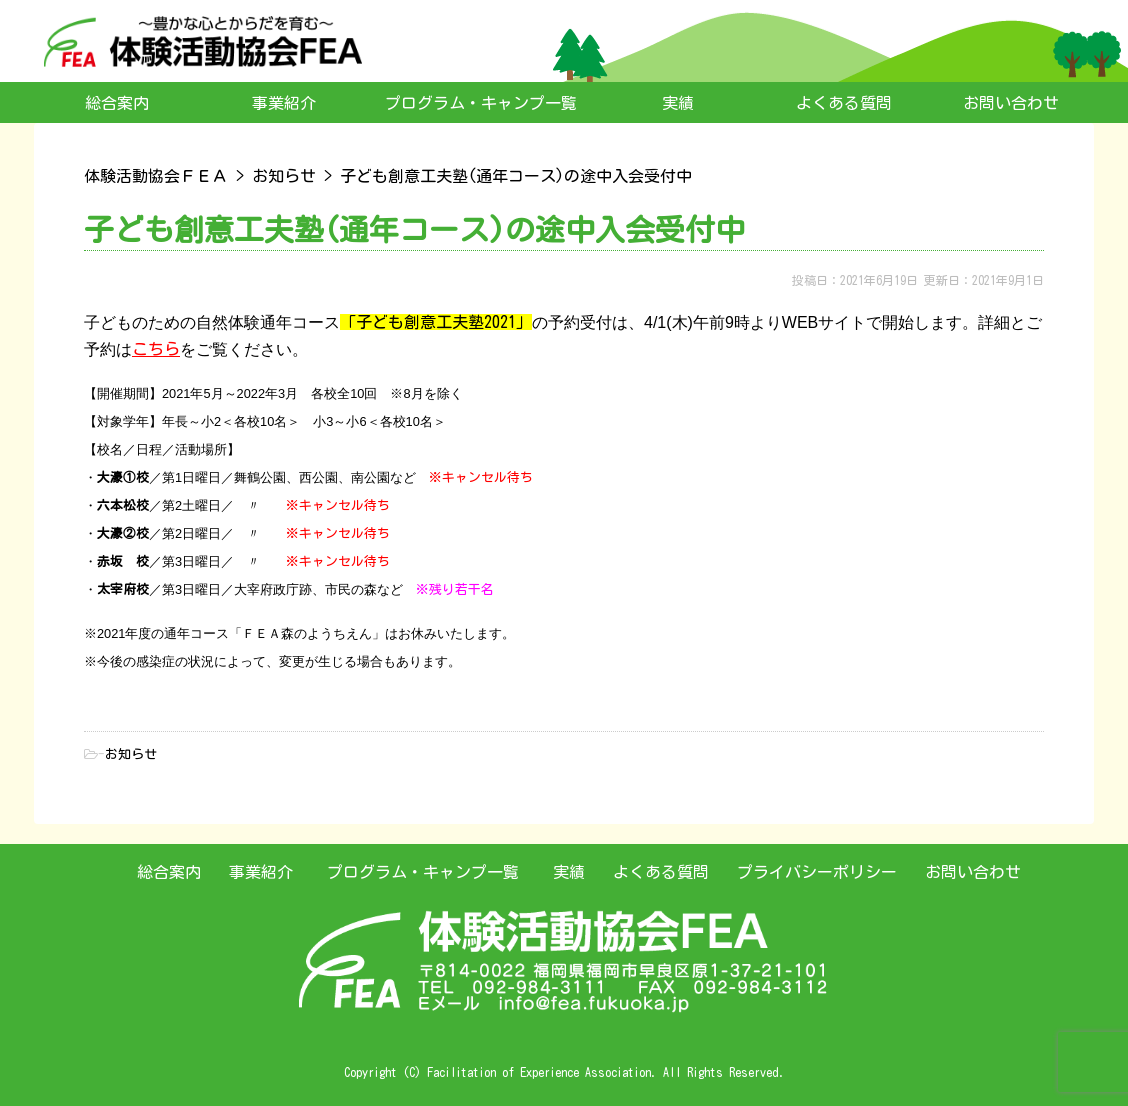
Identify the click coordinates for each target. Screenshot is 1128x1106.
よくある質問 (844, 103)
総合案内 (117, 103)
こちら (156, 349)
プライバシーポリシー (817, 872)
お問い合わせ (1011, 103)
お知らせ (131, 754)
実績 (678, 103)
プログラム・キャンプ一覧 (481, 103)
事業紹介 (284, 103)
